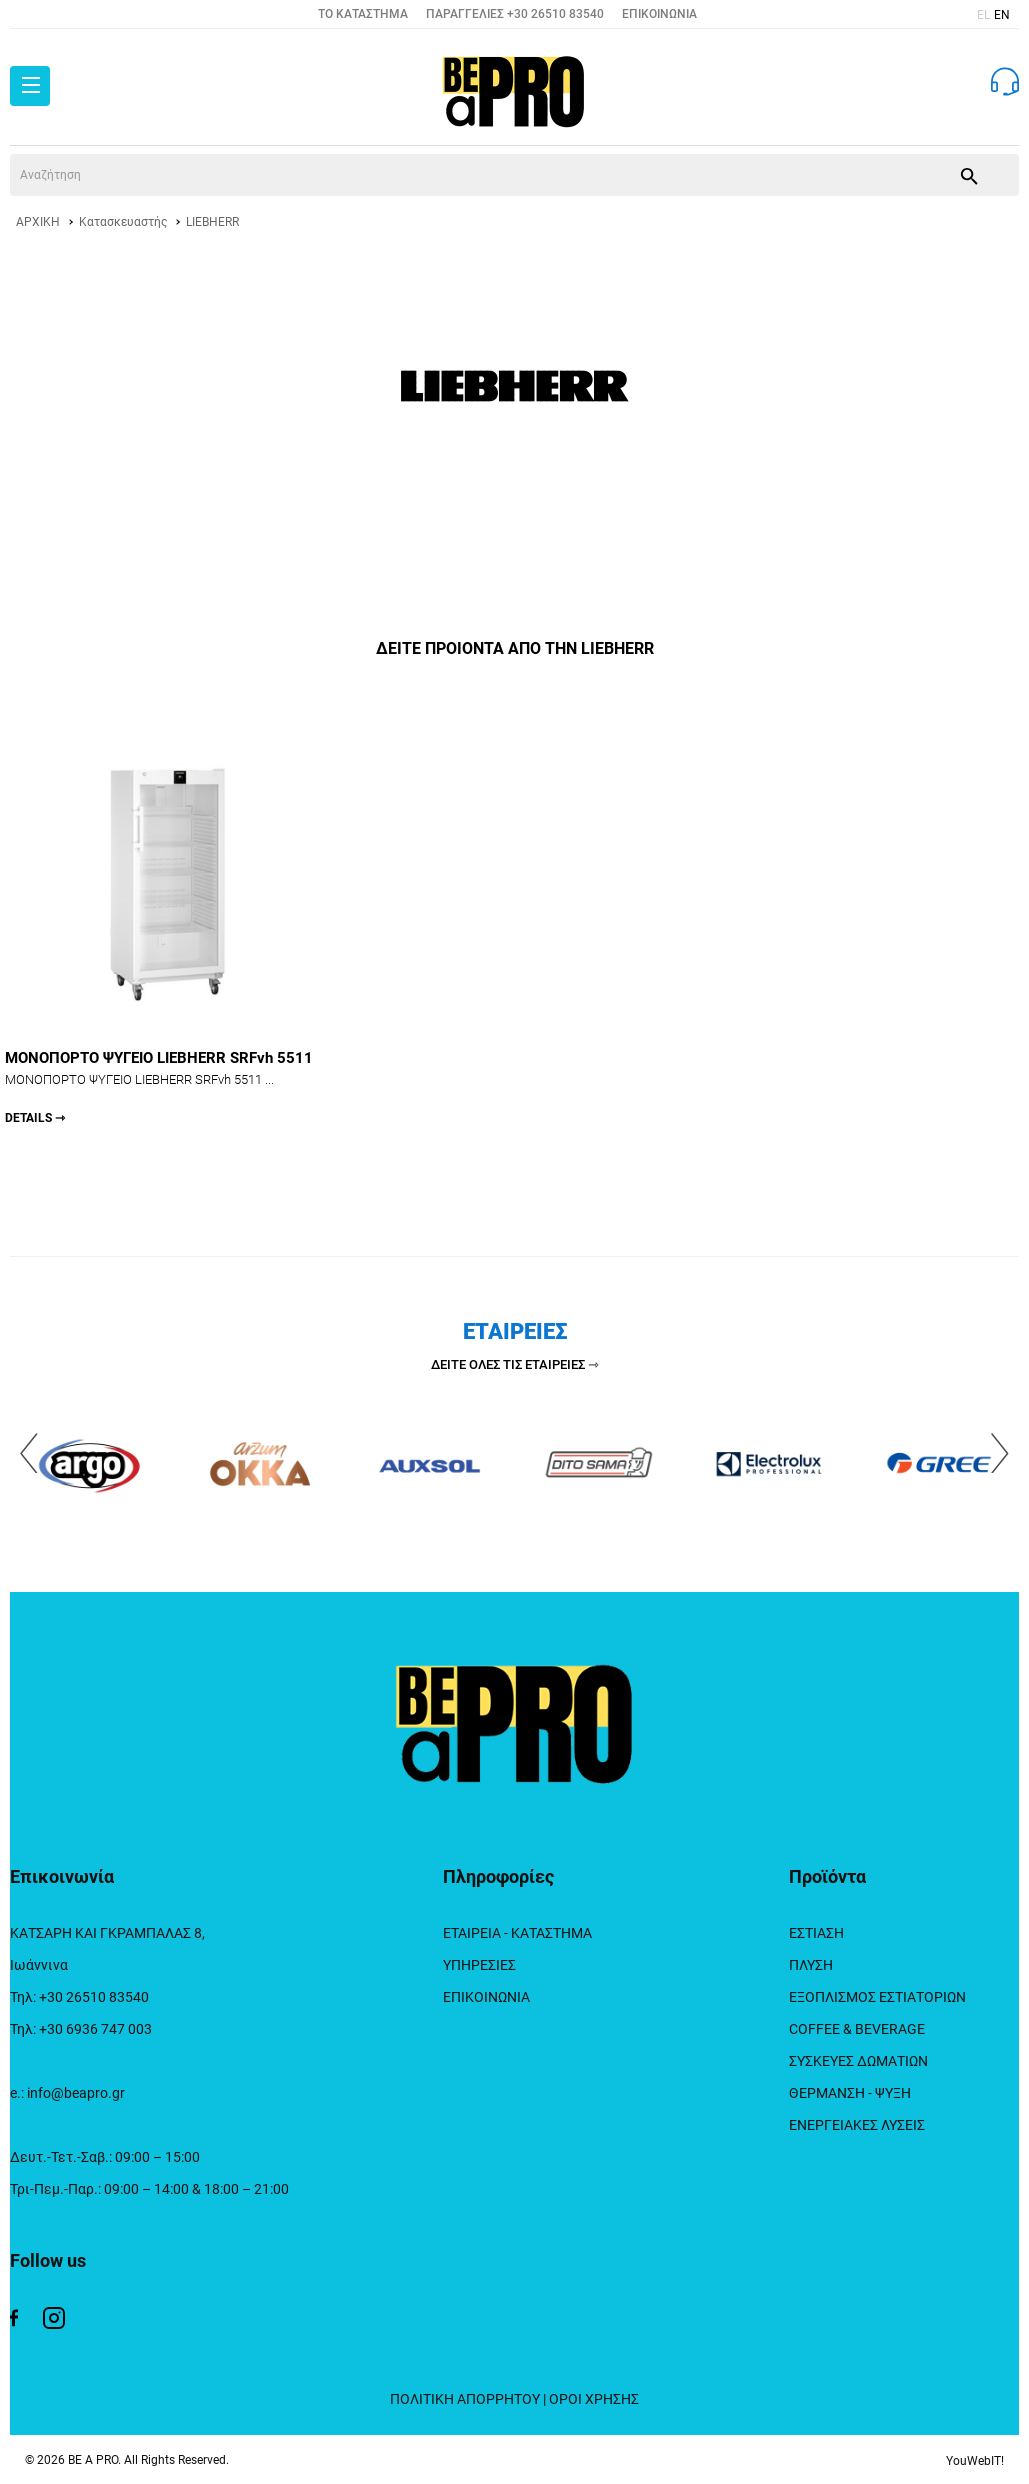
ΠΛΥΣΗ (811, 1965)
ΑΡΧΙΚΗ (38, 222)
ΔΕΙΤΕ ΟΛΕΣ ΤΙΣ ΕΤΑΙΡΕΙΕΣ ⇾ (515, 1364)
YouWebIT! (975, 2461)
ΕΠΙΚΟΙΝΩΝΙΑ (659, 14)
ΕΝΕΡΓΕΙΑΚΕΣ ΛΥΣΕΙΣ (857, 2125)
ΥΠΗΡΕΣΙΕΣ (479, 1965)
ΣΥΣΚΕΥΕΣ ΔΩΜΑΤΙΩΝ (858, 2061)
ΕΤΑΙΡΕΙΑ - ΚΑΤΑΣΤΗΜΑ (517, 1933)
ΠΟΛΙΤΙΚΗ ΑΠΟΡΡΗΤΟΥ (465, 2399)
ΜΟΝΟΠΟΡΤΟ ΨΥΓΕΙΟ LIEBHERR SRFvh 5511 (168, 1087)
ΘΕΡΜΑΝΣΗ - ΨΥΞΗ (850, 2093)
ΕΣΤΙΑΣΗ (816, 1933)
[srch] (464, 175)
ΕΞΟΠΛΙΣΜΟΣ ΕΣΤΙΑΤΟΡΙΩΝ (877, 1997)
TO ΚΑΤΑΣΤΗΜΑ (363, 14)
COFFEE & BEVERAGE (857, 2029)
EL (983, 15)
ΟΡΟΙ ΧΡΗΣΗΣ (594, 2399)
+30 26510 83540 (555, 14)
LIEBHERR (212, 222)
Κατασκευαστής (123, 222)
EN (1002, 15)
